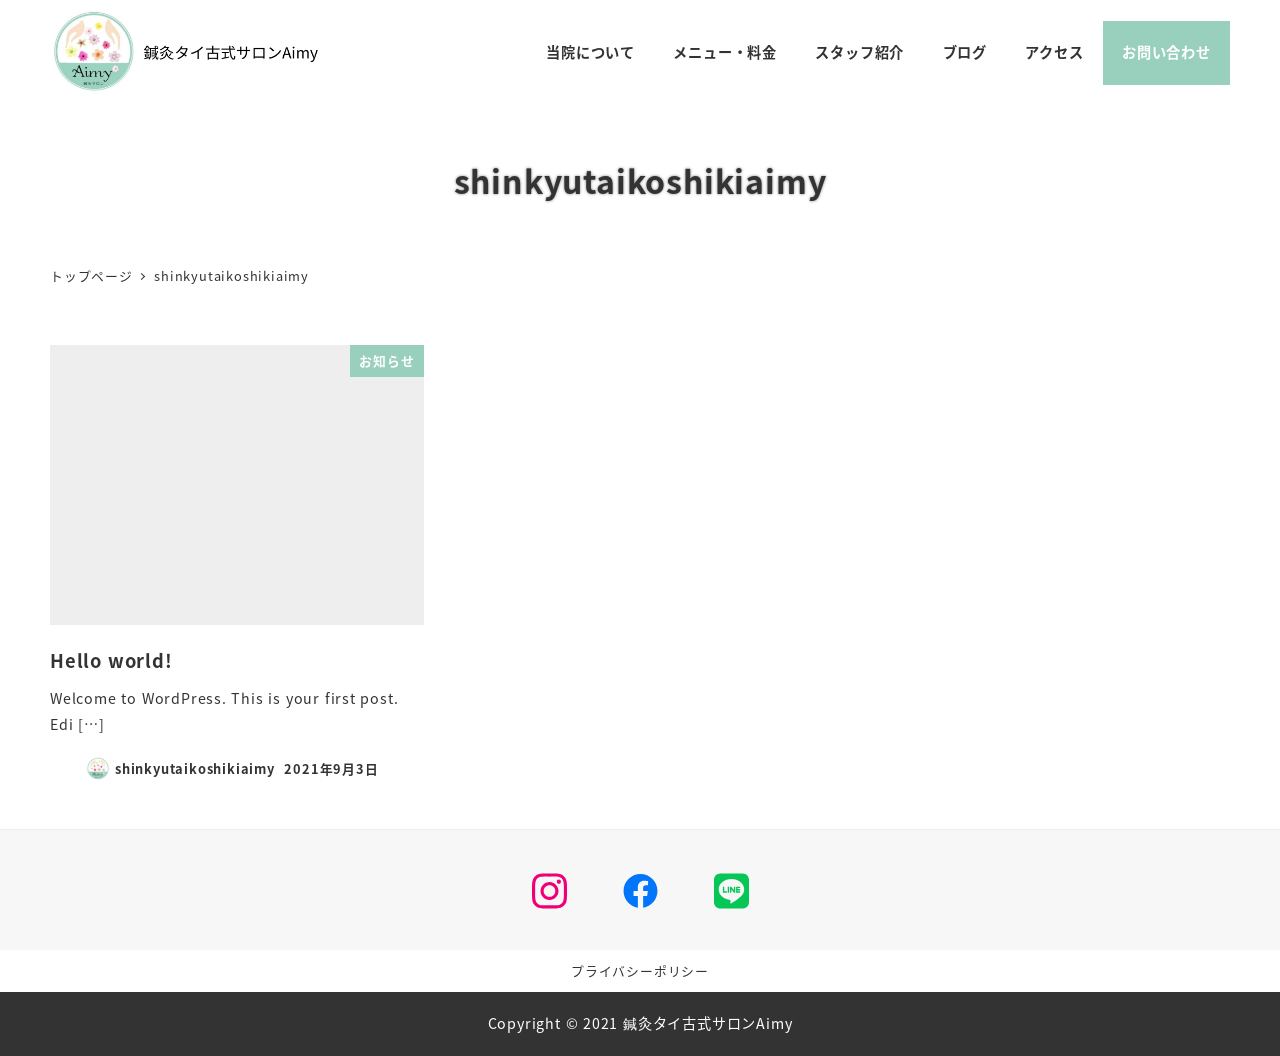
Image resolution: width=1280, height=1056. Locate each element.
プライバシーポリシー (640, 970)
